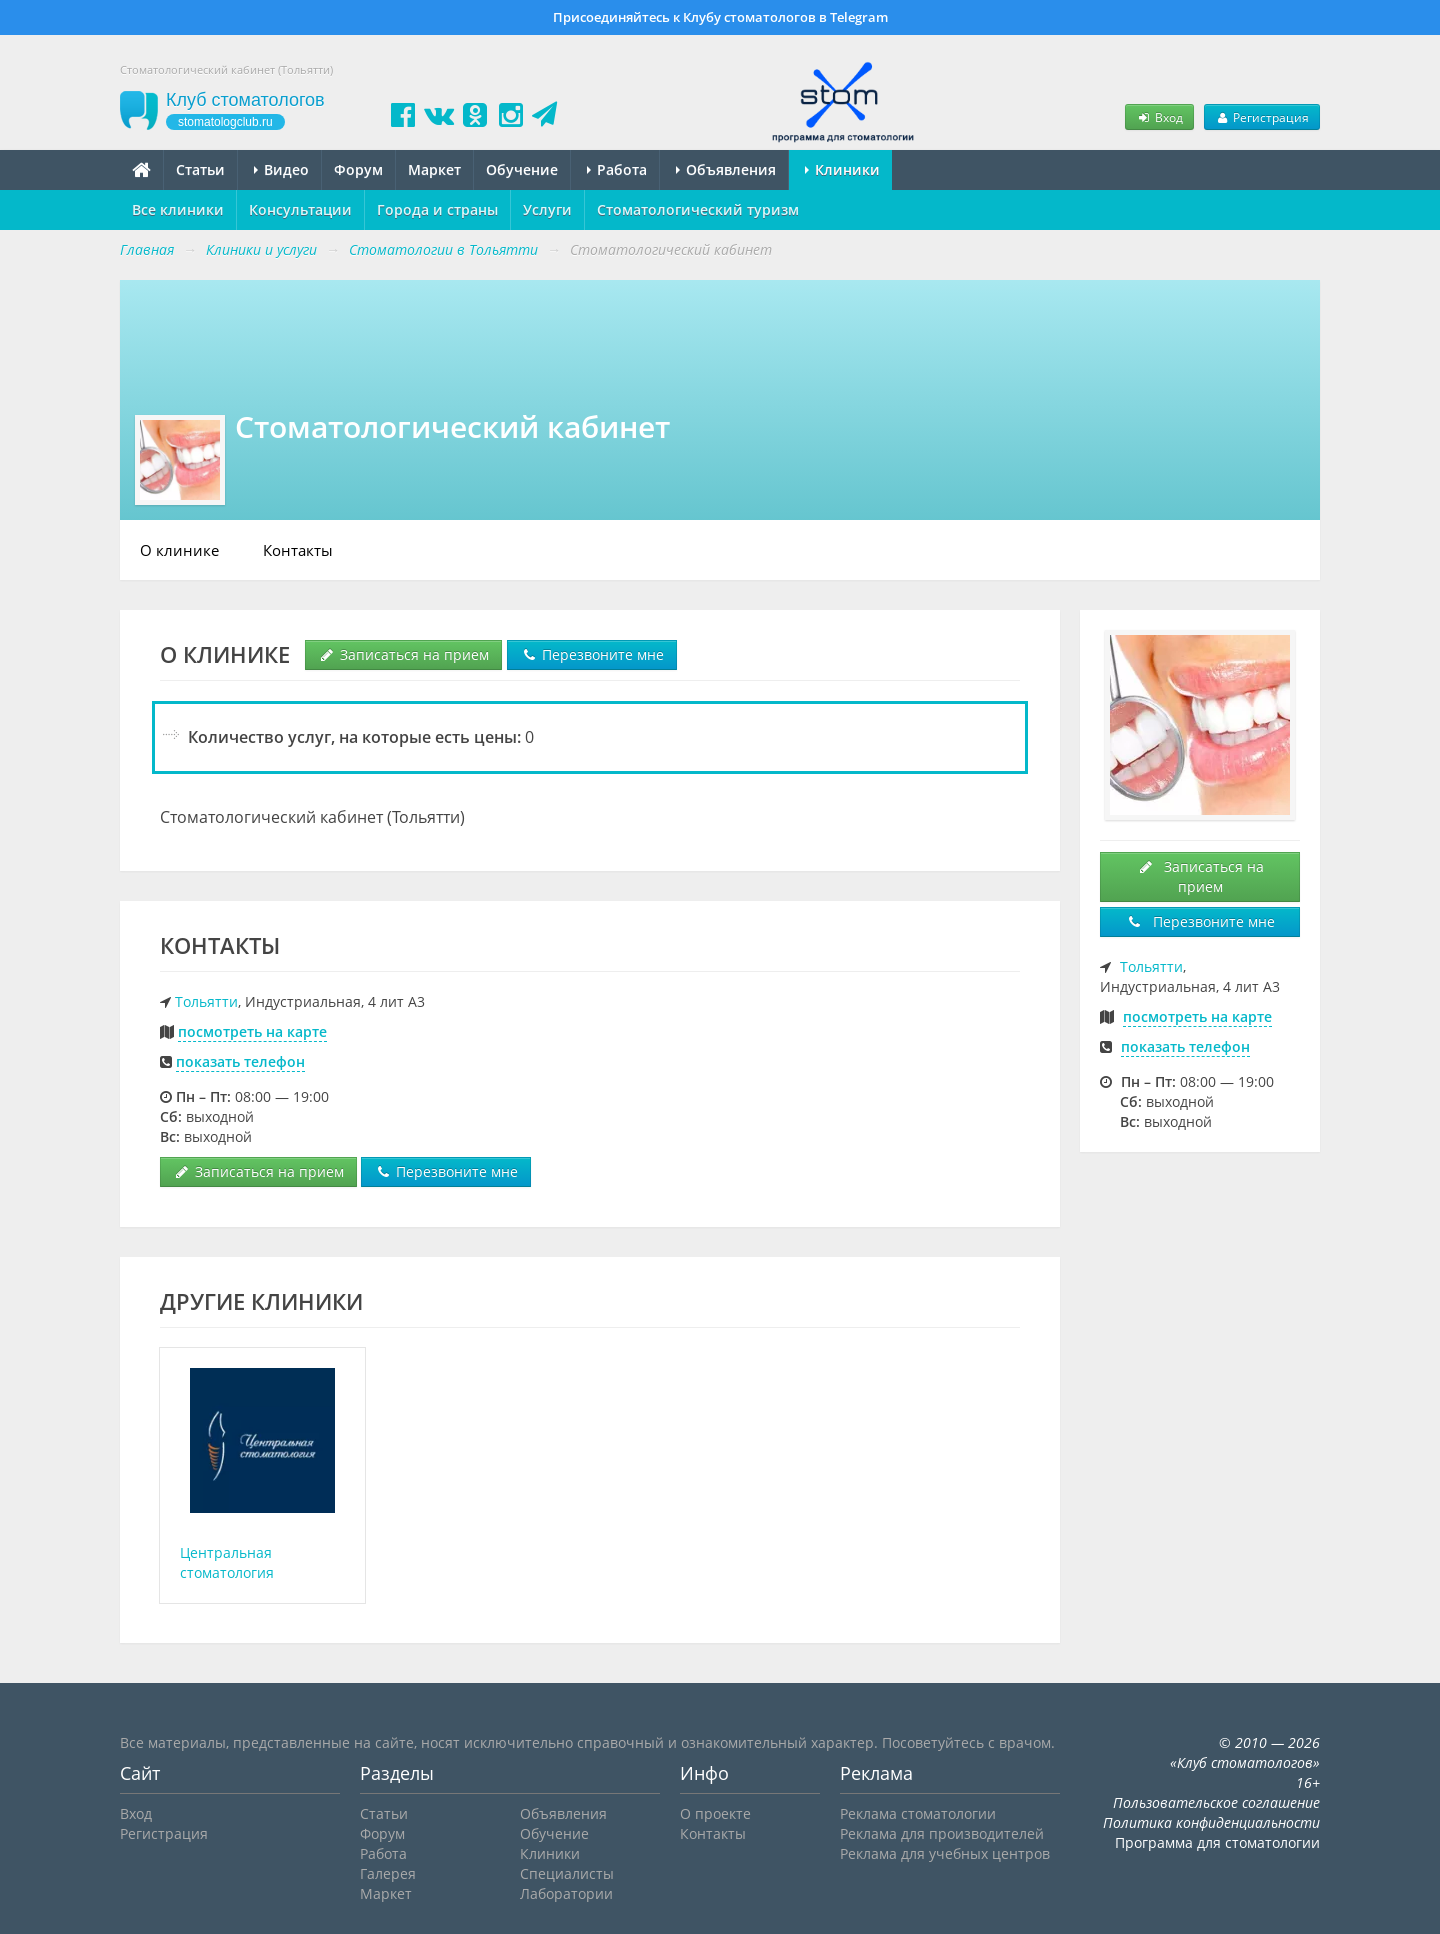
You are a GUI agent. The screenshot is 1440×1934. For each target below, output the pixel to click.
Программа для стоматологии (1217, 1842)
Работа (617, 169)
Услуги (547, 209)
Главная (147, 249)
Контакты (298, 550)
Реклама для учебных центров (945, 1853)
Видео (281, 169)
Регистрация (1262, 117)
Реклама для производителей (942, 1833)
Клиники (842, 169)
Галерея (388, 1873)
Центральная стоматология (227, 1562)
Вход (1159, 117)
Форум (358, 169)
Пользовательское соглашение (1216, 1802)
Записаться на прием (403, 654)
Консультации (300, 209)
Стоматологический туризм (698, 209)
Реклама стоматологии (918, 1813)
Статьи (200, 169)
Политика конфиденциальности (1211, 1822)
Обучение (522, 169)
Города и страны (437, 209)
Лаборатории (566, 1893)
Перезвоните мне (592, 654)
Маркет (434, 169)
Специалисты (567, 1873)
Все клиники (178, 209)
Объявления (726, 169)
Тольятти (206, 1001)
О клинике (179, 550)
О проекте (715, 1813)
